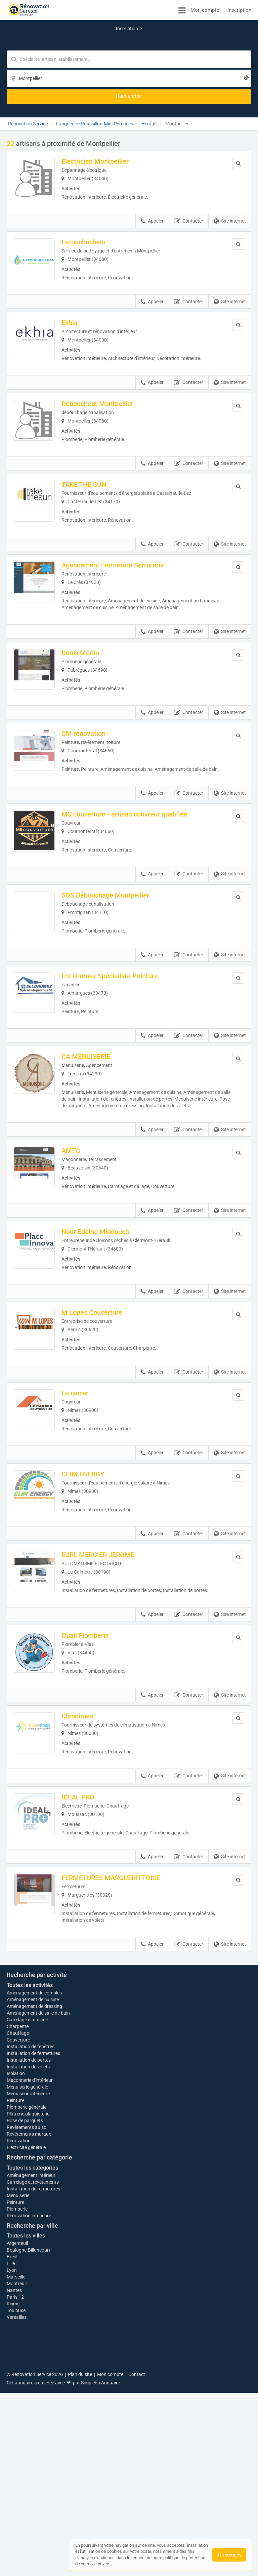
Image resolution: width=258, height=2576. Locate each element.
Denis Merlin (90, 622)
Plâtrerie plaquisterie (28, 2327)
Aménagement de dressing (34, 2216)
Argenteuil (17, 2456)
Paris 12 (15, 2510)
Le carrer (84, 1406)
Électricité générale (26, 2361)
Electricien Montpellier (104, 109)
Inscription (239, 10)
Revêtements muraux (29, 2347)
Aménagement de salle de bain (38, 2223)
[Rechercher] (213, 42)
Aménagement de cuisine (33, 2209)
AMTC (80, 1151)
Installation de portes (29, 2270)
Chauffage (18, 2243)
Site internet (230, 173)
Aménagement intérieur (31, 2388)
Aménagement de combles (34, 2203)
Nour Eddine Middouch (104, 1236)
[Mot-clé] (78, 42)
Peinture (15, 2313)
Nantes (14, 2503)
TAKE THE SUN (93, 449)
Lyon (12, 2483)
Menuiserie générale (27, 2300)
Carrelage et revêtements (33, 2395)
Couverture (18, 2250)
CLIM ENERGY (92, 1492)
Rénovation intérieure (29, 2429)
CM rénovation (93, 707)
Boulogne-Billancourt (28, 2463)
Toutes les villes (26, 2449)
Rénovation (19, 2354)
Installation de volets (28, 2277)
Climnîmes (86, 1749)
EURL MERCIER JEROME (107, 1577)
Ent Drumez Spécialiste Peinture (119, 965)
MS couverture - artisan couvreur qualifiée (134, 794)
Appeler (152, 173)
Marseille (16, 2490)
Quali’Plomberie (94, 1664)
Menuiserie (18, 2409)
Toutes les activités (30, 2195)
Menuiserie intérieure (28, 2307)
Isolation (16, 2287)
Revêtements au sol (27, 2340)
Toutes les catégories (32, 2381)
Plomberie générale (26, 2320)
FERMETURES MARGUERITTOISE (120, 1919)
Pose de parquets (25, 2334)
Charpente (18, 2236)
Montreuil (17, 2497)
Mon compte (204, 10)
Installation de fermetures (33, 2263)
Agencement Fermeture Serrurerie (122, 534)
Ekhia (79, 279)
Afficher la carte (129, 2081)
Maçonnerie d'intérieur (30, 2293)
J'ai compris (229, 2555)
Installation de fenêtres (30, 2256)
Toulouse (16, 2524)
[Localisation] (162, 42)
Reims (13, 2517)
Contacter (188, 173)
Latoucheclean (93, 194)
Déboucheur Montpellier (107, 364)
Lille (11, 2477)
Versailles (17, 2530)
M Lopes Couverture (101, 1321)
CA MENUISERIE (95, 1050)
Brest (12, 2470)
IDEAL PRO (87, 1834)
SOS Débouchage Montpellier (115, 880)
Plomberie (17, 2422)
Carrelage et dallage (27, 2229)
